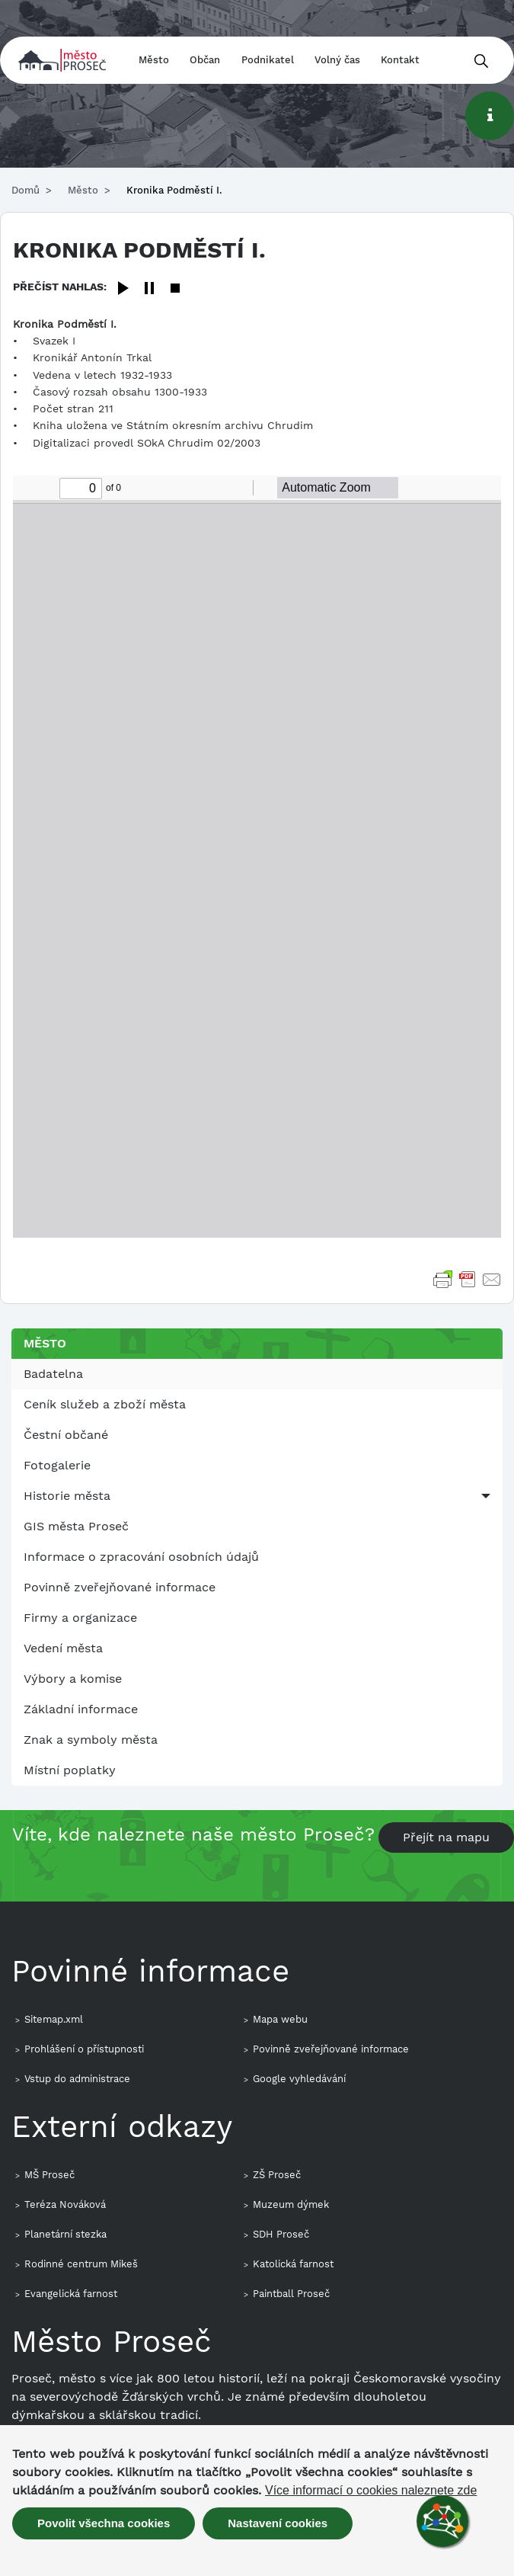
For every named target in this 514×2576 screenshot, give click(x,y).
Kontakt (400, 60)
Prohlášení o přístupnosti (84, 2049)
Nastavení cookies (277, 2523)
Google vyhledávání (299, 2078)
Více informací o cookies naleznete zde (371, 2491)
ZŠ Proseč (277, 2174)
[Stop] (175, 289)
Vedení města (63, 1648)
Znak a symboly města (91, 1739)
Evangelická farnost (70, 2293)
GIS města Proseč (76, 1526)
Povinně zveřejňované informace (119, 1587)
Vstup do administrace (77, 2078)
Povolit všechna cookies (103, 2523)
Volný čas (337, 60)
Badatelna (53, 1373)
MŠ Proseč (49, 2174)
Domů (25, 190)
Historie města (67, 1495)
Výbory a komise (73, 1678)
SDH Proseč (281, 2234)
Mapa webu (280, 2019)
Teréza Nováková (65, 2204)
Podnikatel (267, 60)
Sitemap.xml (53, 2019)
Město (154, 60)
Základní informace (81, 1709)
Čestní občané (66, 1434)
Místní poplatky (70, 1770)
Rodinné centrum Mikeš (81, 2264)
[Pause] (149, 289)
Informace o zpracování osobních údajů (141, 1556)
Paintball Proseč (291, 2293)
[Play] (123, 289)
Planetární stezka (65, 2234)
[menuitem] (257, 1374)
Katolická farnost (293, 2264)
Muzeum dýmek (291, 2204)
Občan (205, 60)
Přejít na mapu (446, 1837)
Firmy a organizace (80, 1617)
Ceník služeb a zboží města (105, 1404)
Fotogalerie (57, 1465)
